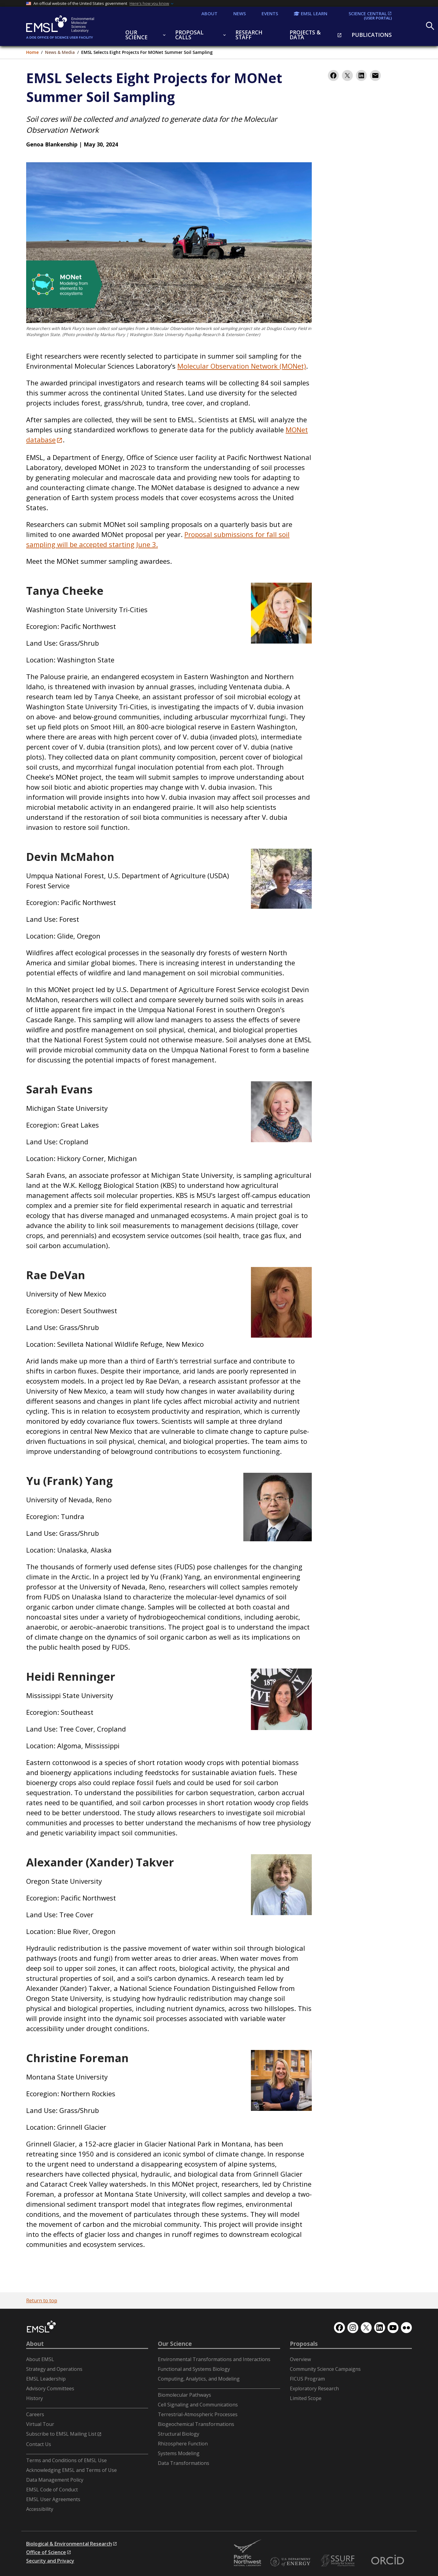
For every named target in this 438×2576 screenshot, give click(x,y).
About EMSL (40, 2359)
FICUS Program (307, 2378)
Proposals (304, 2344)
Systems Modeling (179, 2453)
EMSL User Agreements (53, 2499)
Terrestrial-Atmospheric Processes (198, 2414)
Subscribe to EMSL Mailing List (61, 2433)
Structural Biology (178, 2433)
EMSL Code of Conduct (52, 2489)
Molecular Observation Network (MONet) (241, 365)
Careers (35, 2414)
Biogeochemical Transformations (196, 2424)
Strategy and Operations (54, 2369)
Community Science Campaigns (325, 2369)
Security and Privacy (50, 2560)
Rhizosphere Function (183, 2443)
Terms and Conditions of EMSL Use (66, 2460)
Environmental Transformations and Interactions (214, 2359)
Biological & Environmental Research (69, 2543)
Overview (300, 2359)
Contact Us (38, 2444)
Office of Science (46, 2552)
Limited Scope (306, 2398)
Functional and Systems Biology (194, 2369)
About (35, 2344)
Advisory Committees (50, 2388)
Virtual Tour (40, 2424)
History (34, 2398)
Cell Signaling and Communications (198, 2404)
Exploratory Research (314, 2388)
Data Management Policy (54, 2479)
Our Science (175, 2344)
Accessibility (39, 2509)
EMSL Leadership (46, 2378)
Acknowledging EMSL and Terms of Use (71, 2470)
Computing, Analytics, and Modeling (199, 2378)
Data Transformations (183, 2463)
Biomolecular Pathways (184, 2395)
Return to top (41, 2300)
